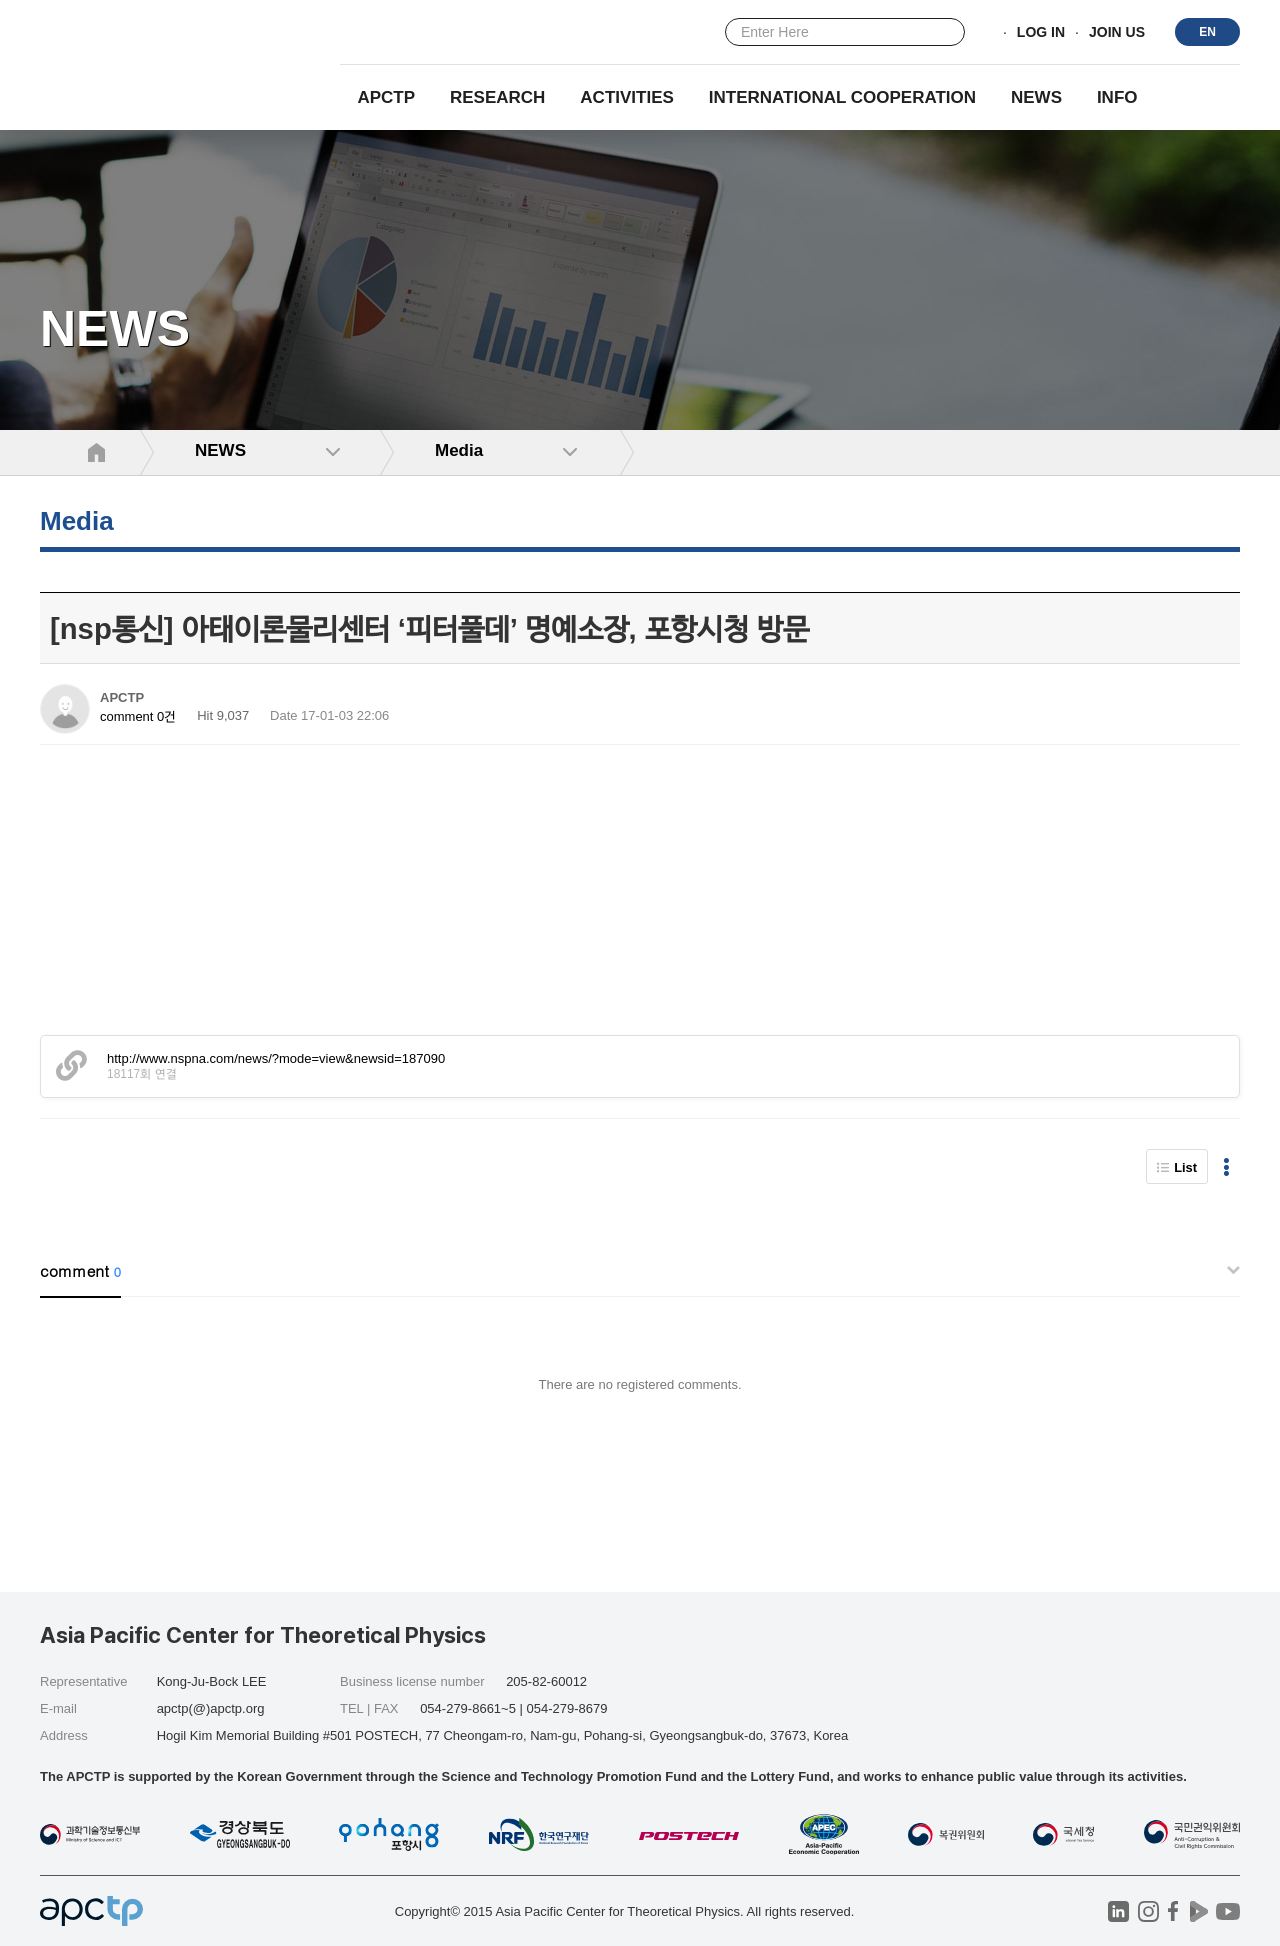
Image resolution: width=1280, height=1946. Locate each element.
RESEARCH (497, 97)
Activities (627, 97)
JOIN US (1117, 33)
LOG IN (1041, 33)
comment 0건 (138, 716)
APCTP (386, 97)
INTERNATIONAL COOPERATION (842, 97)
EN (1207, 32)
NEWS (1036, 97)
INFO (1117, 97)
